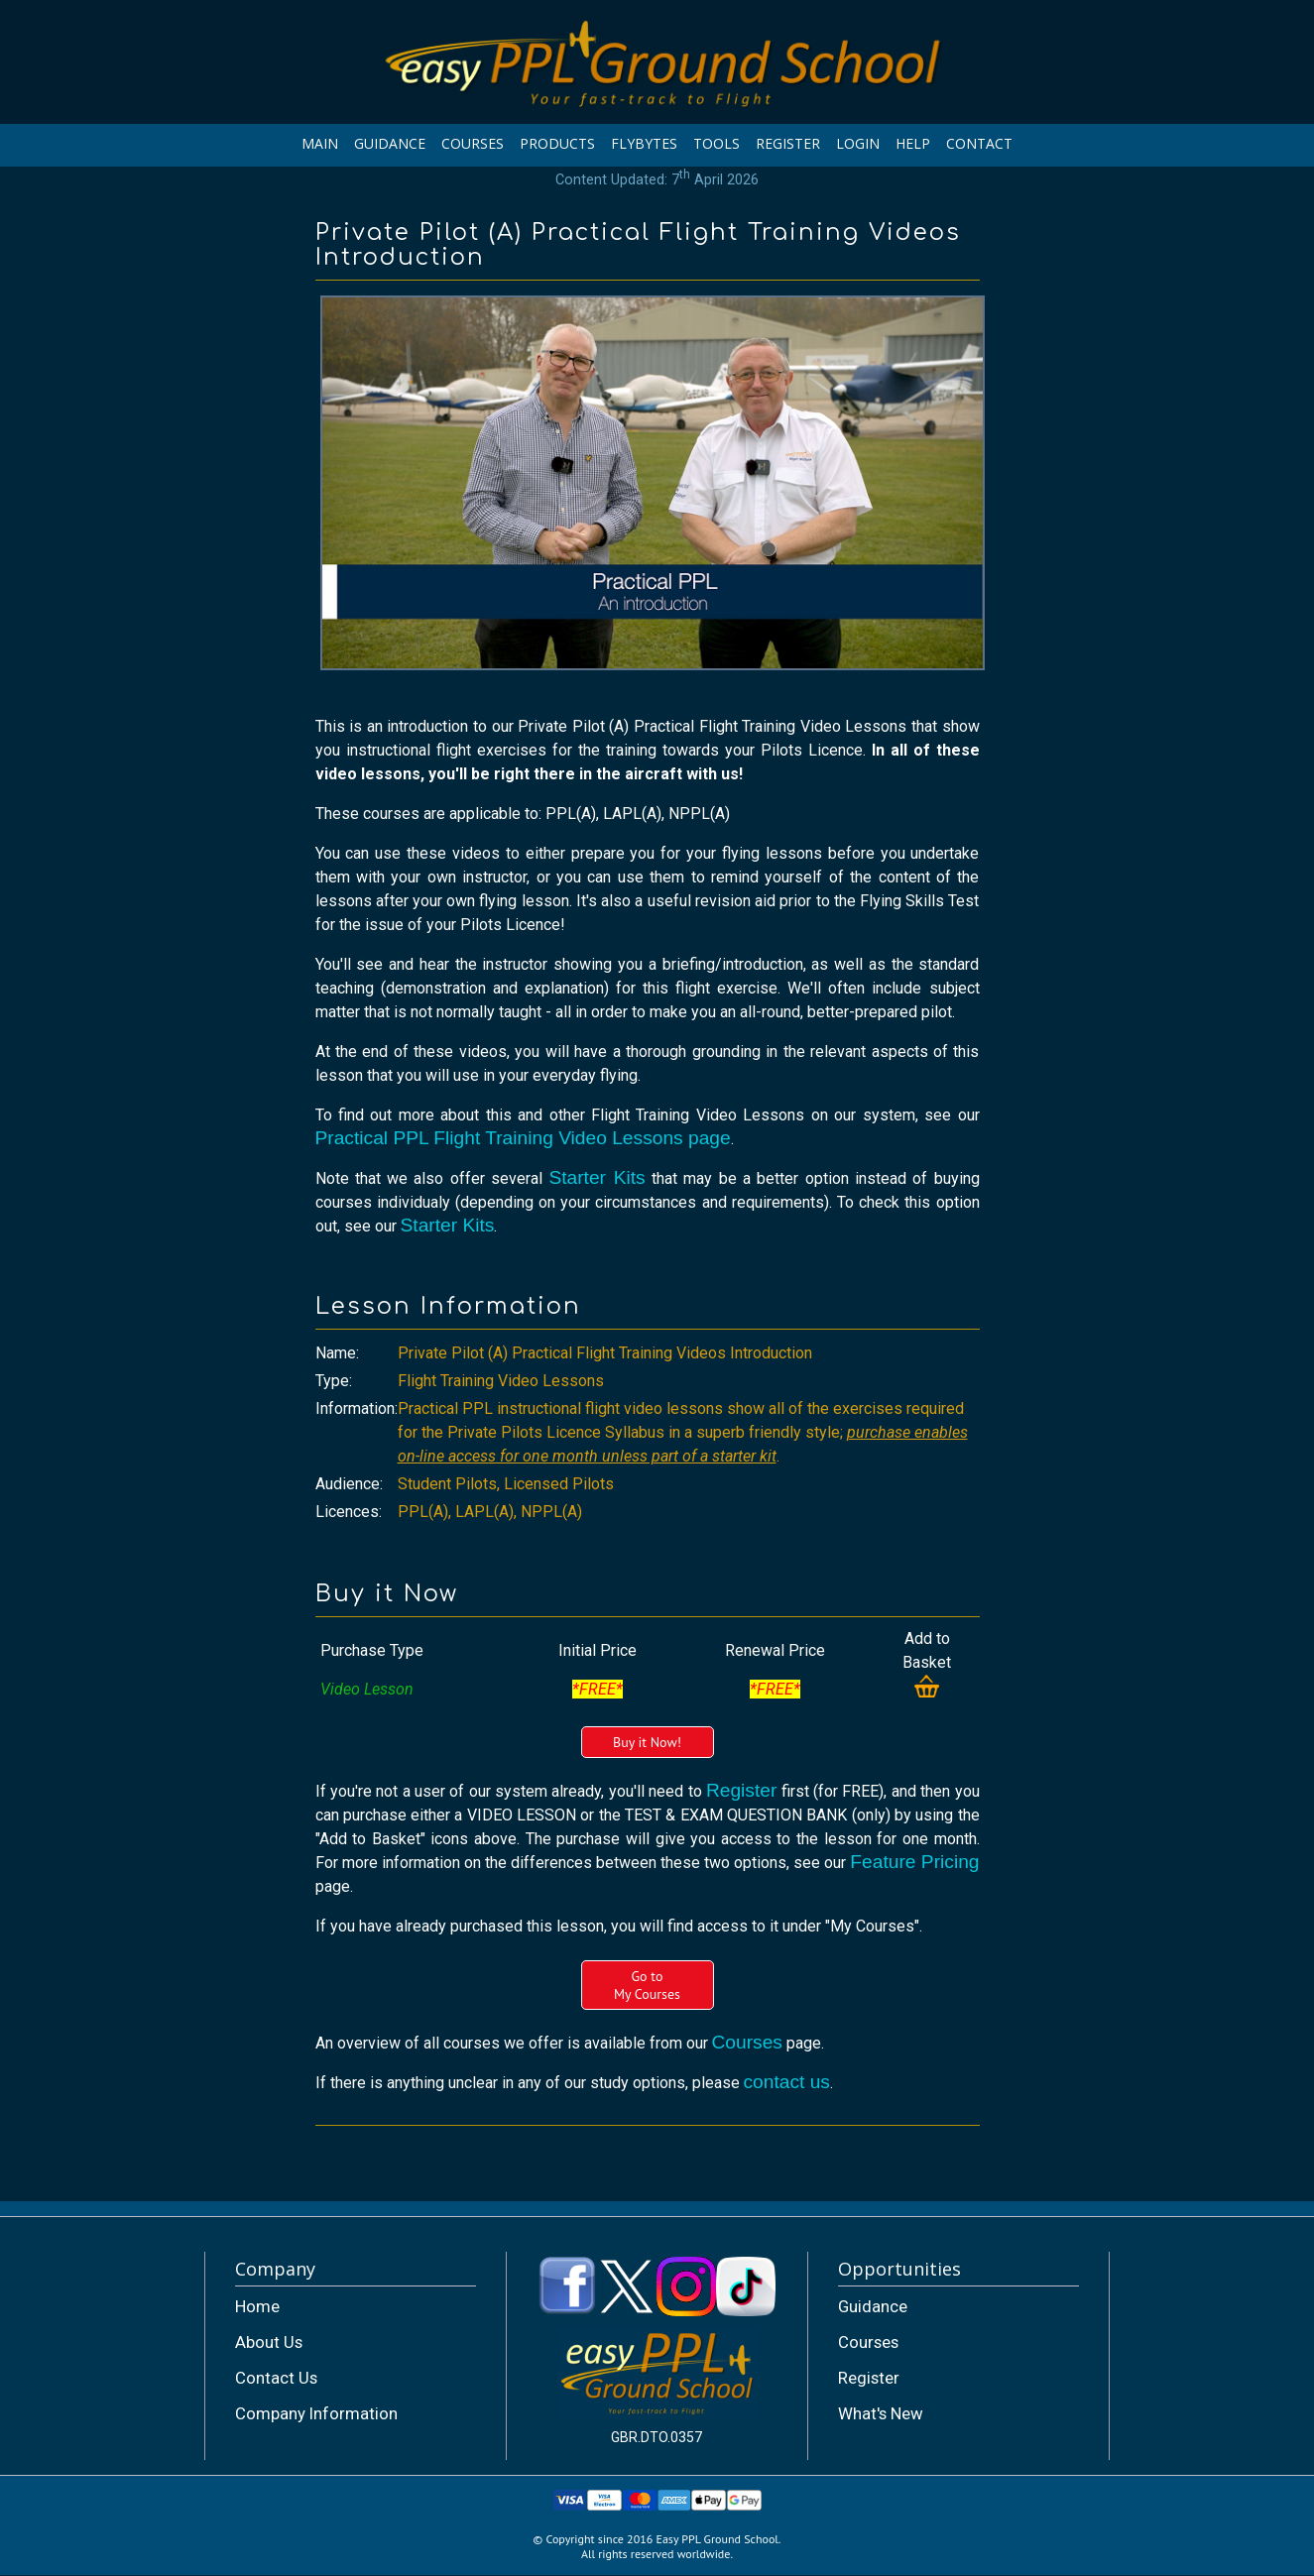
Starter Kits (596, 1177)
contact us (787, 2081)
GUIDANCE (389, 143)
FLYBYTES (644, 143)
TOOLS (716, 143)
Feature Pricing (914, 1861)
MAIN (319, 143)
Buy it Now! (647, 1742)
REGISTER (788, 143)
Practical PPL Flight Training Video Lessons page (523, 1137)
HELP (913, 143)
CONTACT (979, 143)
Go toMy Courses (647, 1985)
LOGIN (858, 143)
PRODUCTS (557, 143)
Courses (747, 2042)
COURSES (472, 143)
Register (741, 1790)
